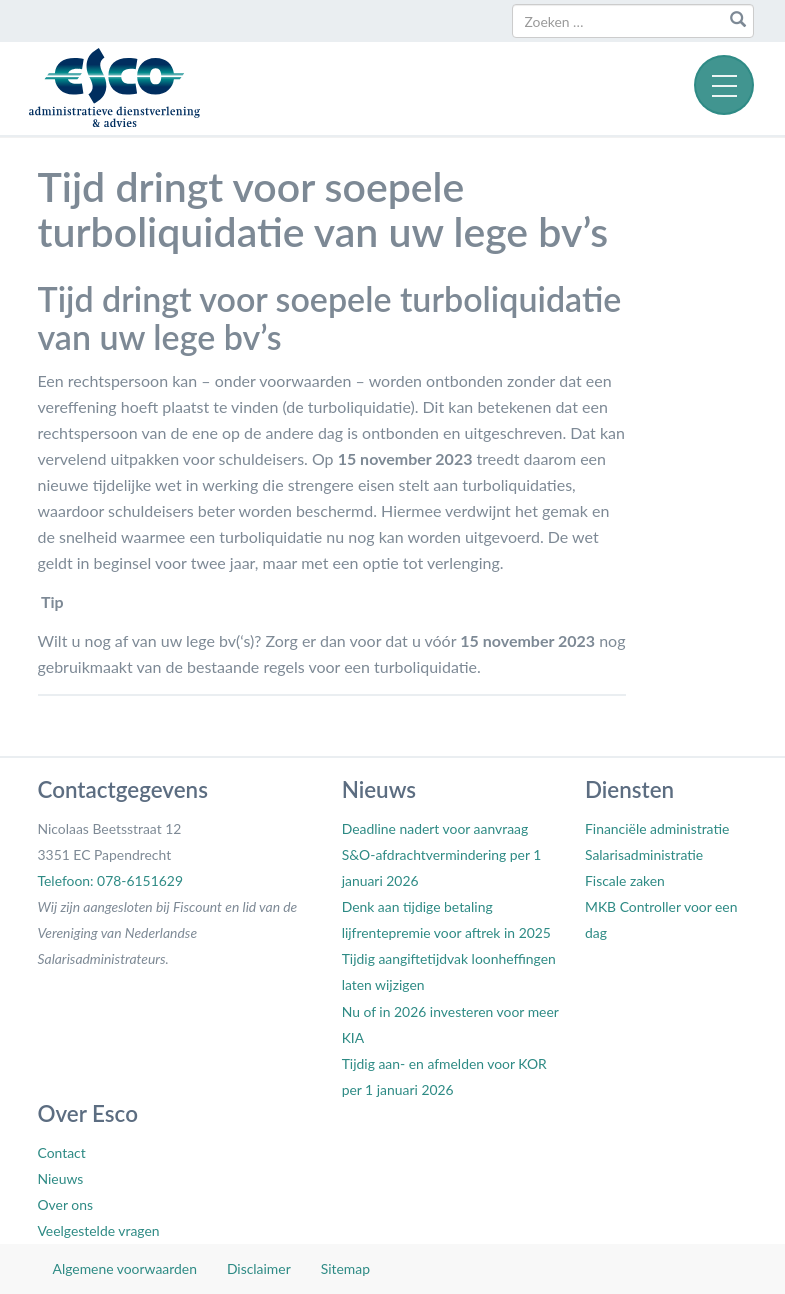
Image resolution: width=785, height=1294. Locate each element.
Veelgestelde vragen (99, 1230)
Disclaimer (259, 1268)
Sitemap (345, 1268)
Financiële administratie (657, 828)
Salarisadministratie (644, 854)
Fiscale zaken (625, 880)
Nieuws (61, 1178)
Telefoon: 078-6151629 (110, 880)
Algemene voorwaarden (125, 1268)
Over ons (65, 1204)
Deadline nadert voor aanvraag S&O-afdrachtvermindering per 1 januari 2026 (442, 854)
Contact (62, 1152)
